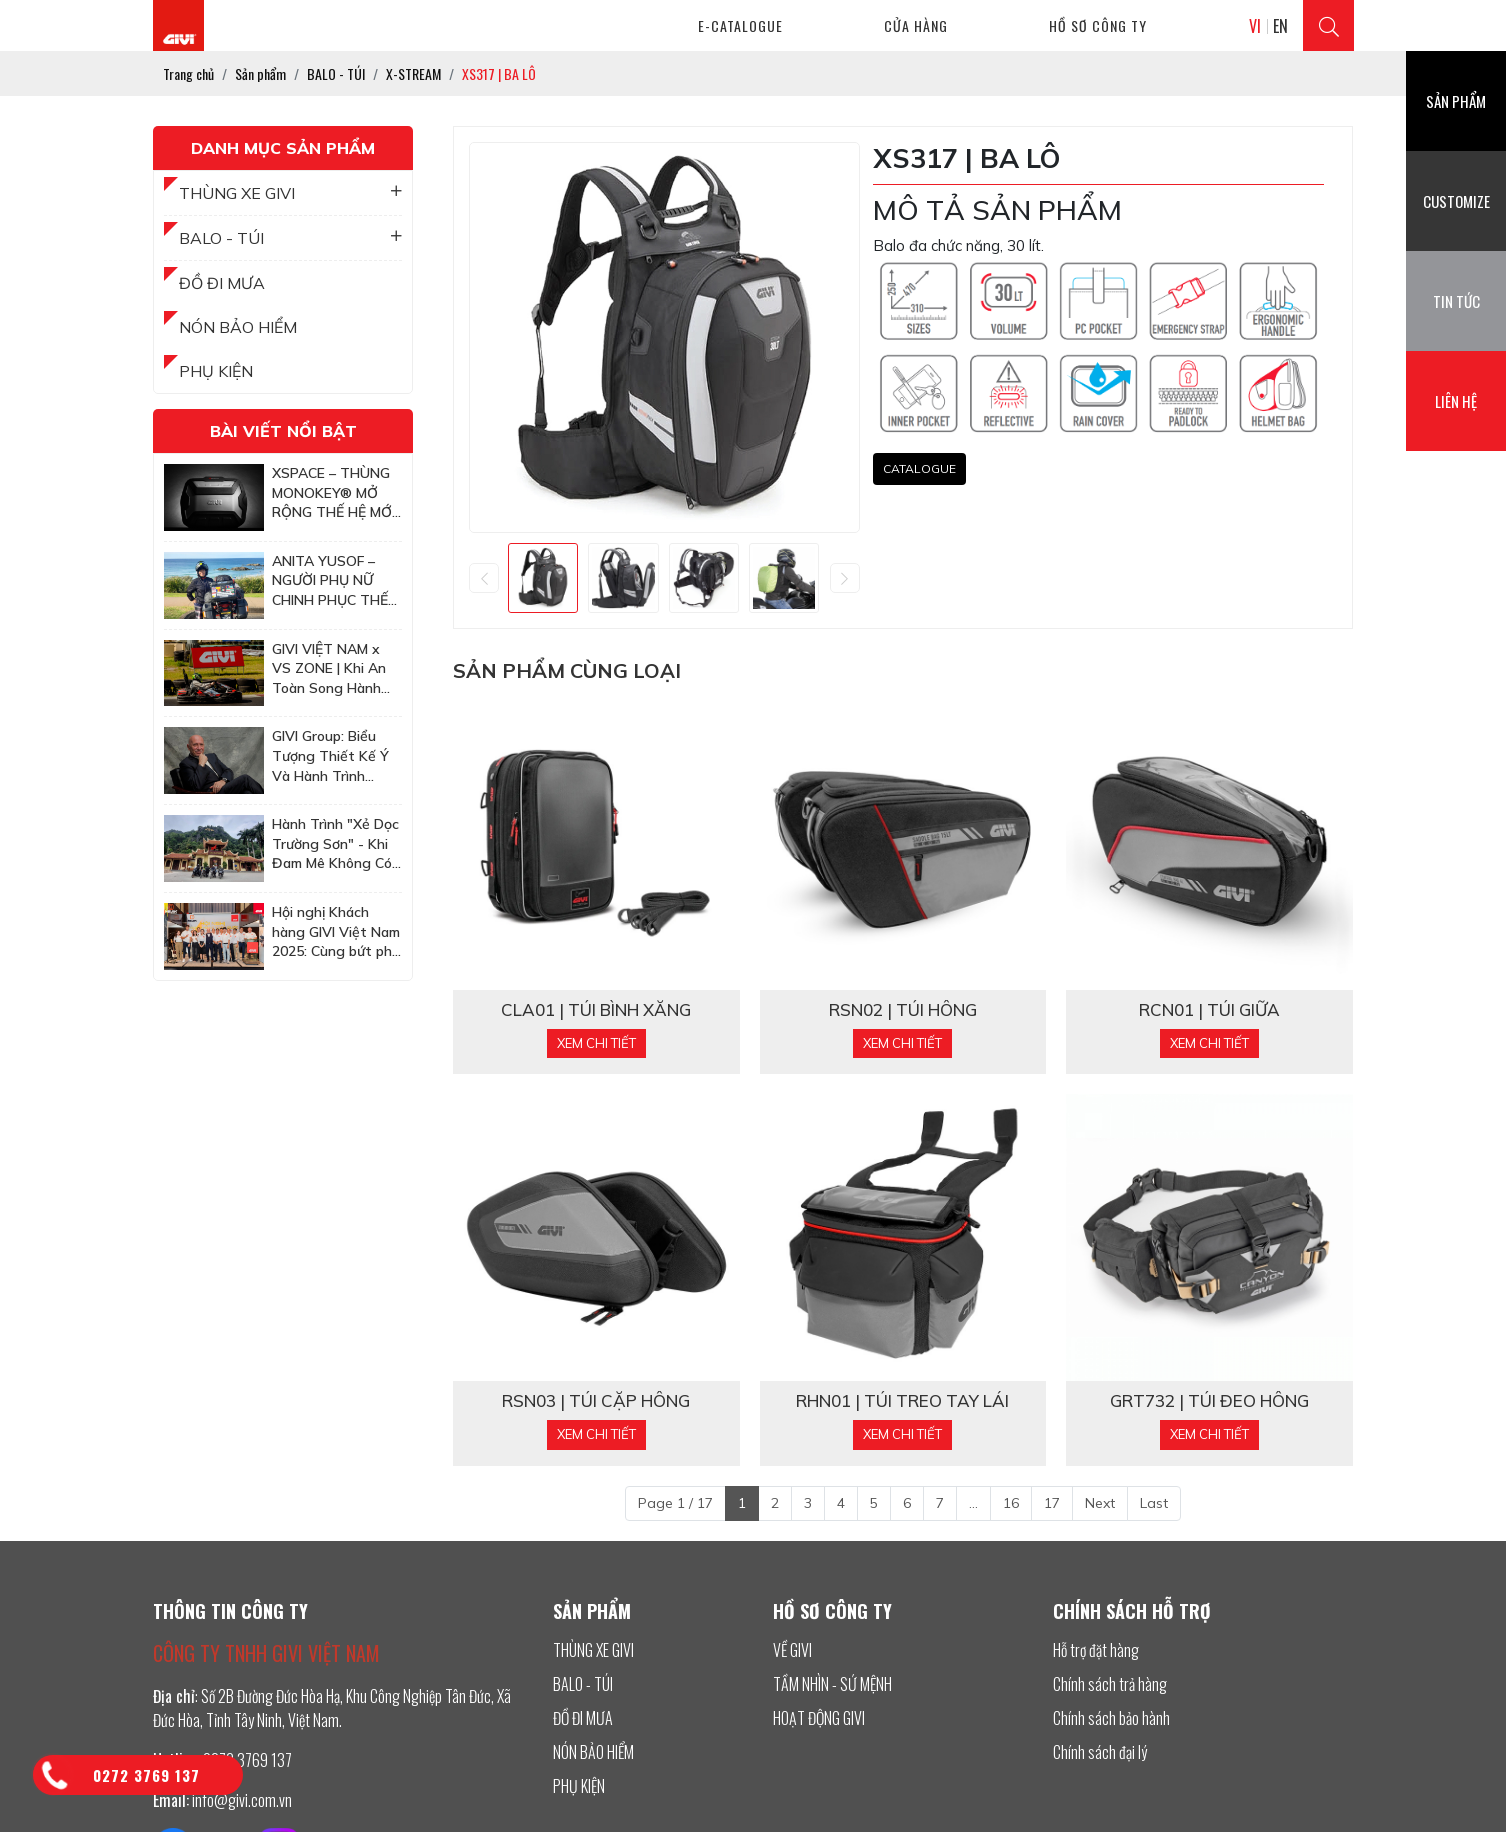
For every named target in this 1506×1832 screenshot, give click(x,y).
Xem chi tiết (596, 1043)
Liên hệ (1456, 401)
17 (1052, 1503)
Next (1100, 1503)
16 (1011, 1503)
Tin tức (1456, 301)
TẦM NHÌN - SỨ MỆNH (832, 1684)
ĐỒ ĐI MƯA (222, 283)
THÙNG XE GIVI (290, 193)
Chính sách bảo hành (1111, 1718)
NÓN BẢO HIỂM (238, 327)
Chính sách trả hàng (1110, 1684)
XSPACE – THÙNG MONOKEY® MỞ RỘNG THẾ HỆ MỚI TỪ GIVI (333, 493)
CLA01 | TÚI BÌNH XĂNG (596, 1010)
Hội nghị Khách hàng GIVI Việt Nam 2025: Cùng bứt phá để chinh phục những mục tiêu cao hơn (336, 932)
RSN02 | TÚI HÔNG (903, 1010)
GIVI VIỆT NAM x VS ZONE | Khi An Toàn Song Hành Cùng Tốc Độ (329, 669)
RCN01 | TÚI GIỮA (1209, 1010)
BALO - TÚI (290, 238)
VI (1255, 26)
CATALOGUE (919, 468)
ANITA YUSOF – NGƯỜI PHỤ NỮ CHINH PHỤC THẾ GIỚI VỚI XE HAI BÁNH (330, 581)
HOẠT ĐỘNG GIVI (819, 1718)
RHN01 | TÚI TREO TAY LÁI (902, 1401)
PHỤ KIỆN (216, 371)
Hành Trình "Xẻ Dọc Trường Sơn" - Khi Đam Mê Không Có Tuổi (335, 844)
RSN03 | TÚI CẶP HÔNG (596, 1401)
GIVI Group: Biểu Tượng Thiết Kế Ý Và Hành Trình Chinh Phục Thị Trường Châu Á (330, 756)
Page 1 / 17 (675, 1503)
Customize (1456, 201)
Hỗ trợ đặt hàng (1096, 1650)
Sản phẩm (1456, 101)
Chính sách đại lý (1100, 1752)
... (973, 1503)
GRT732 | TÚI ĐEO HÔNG (1209, 1401)
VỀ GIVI (792, 1650)
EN (1280, 26)
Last (1154, 1503)
